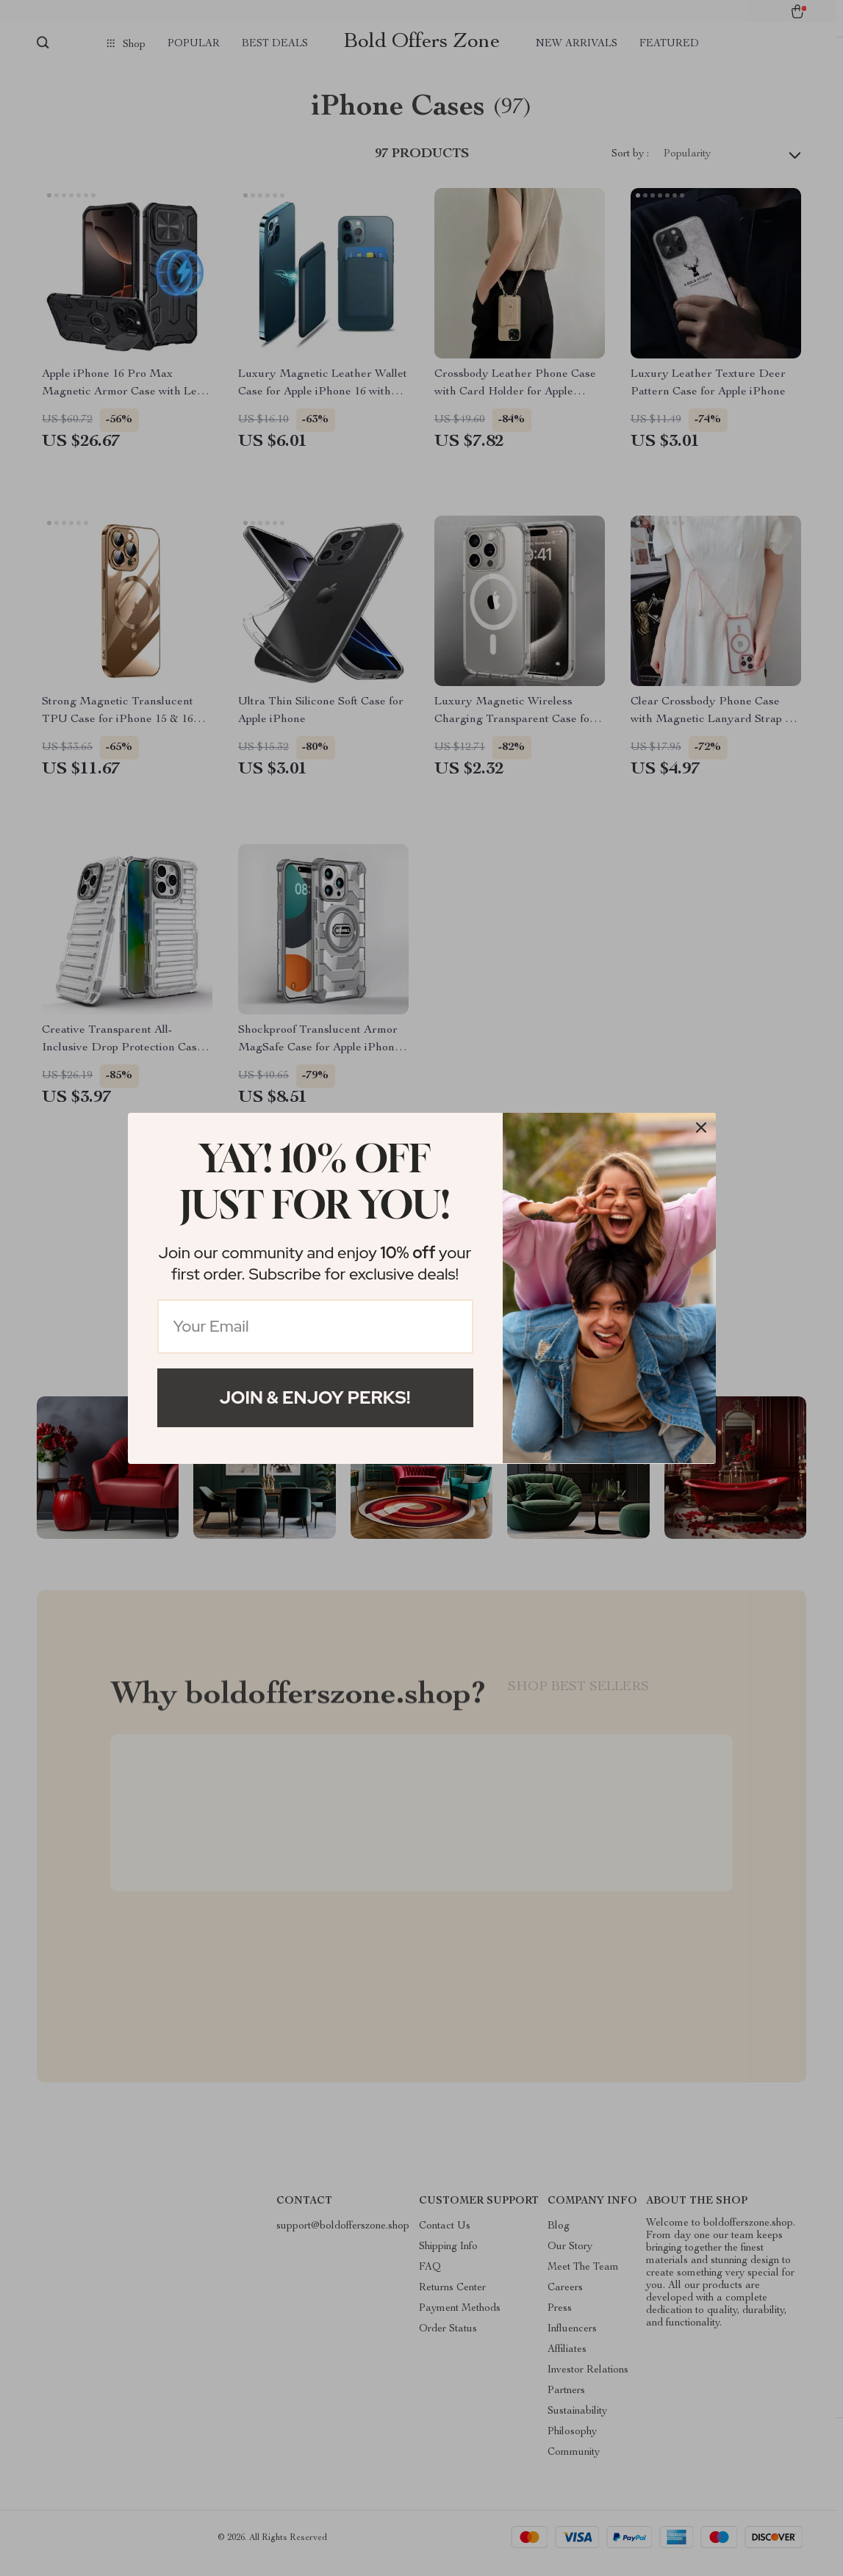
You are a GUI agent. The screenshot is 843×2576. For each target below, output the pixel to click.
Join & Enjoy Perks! (315, 1397)
